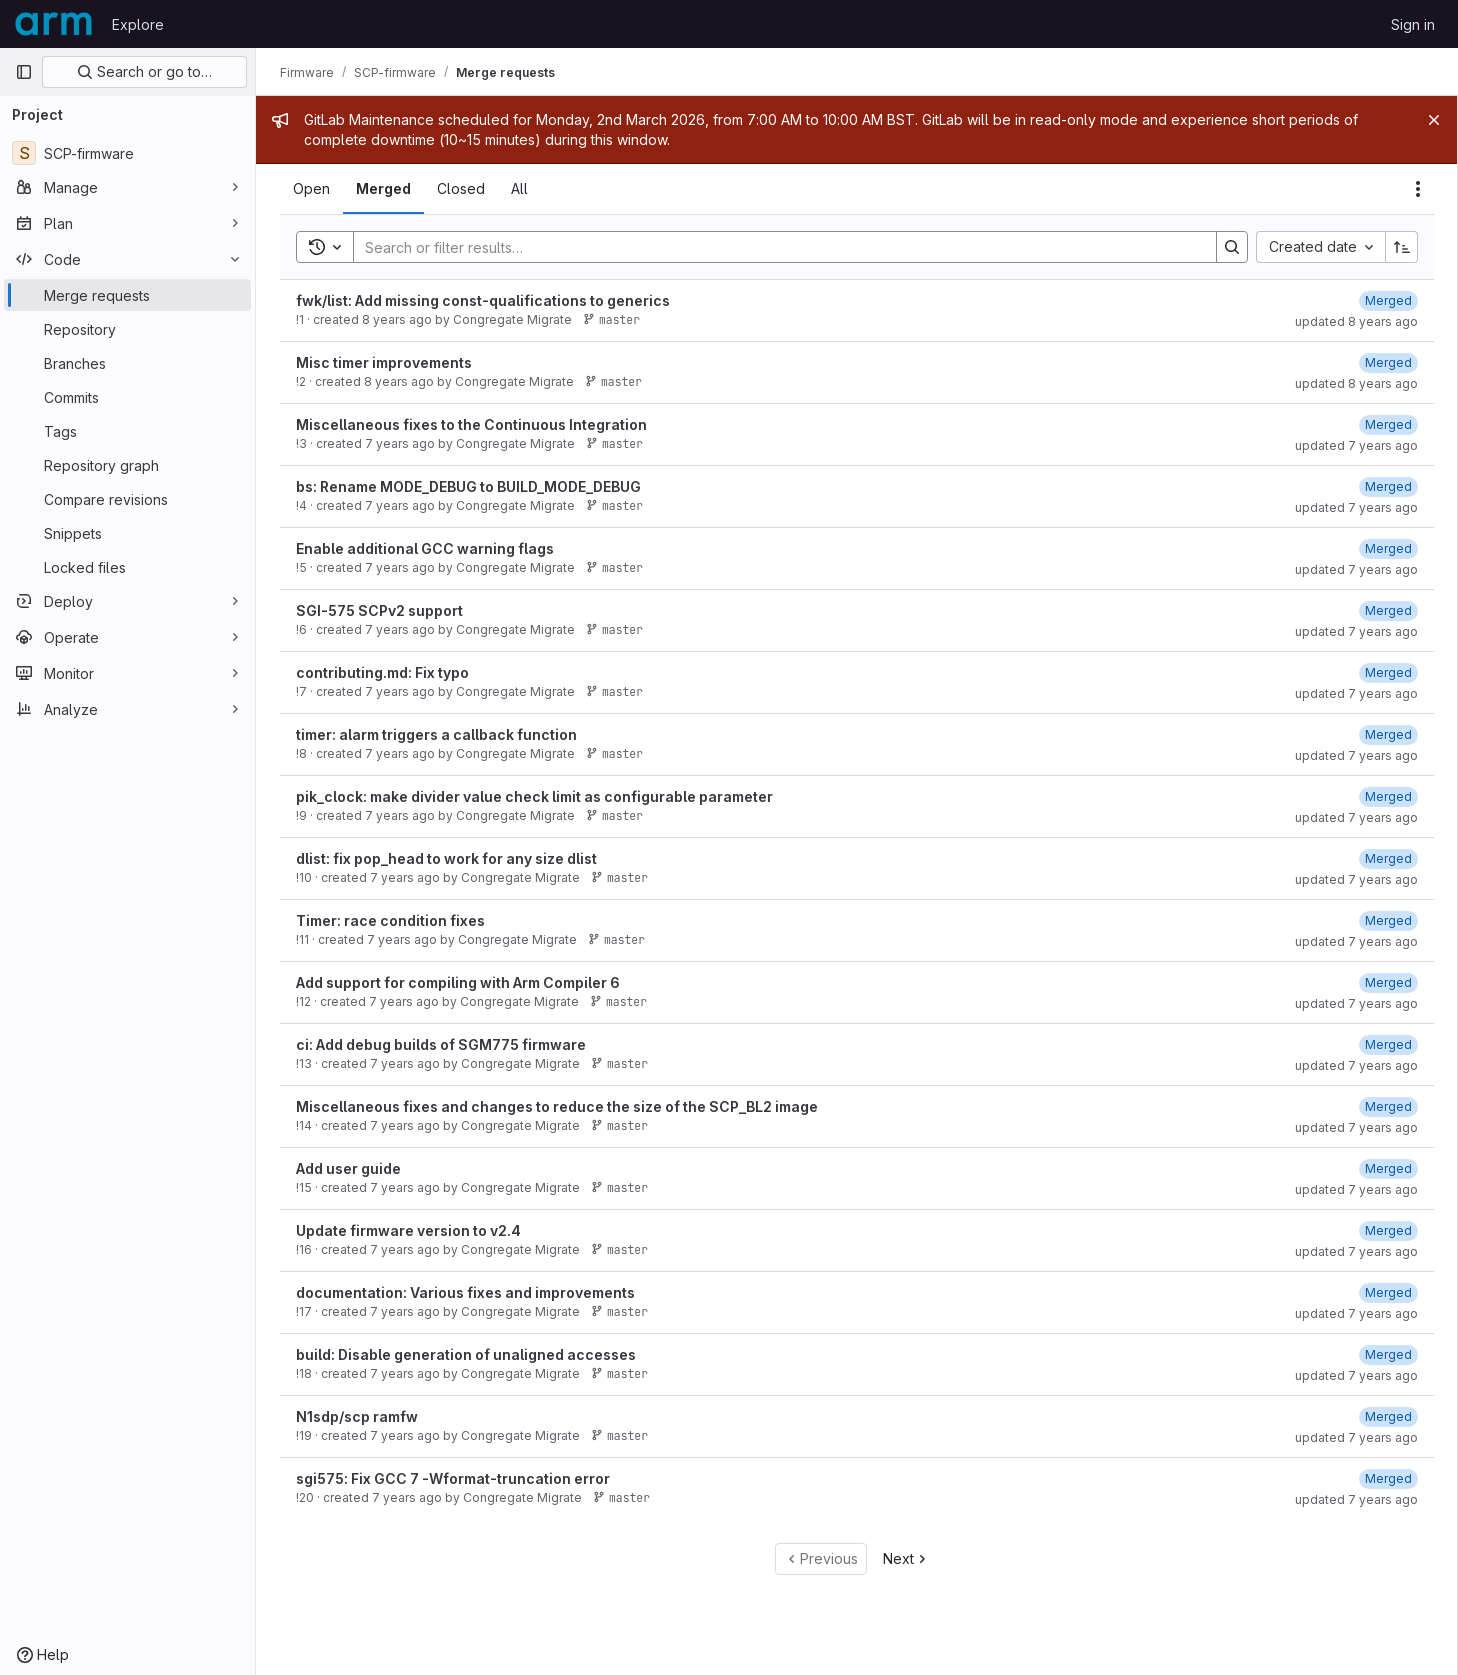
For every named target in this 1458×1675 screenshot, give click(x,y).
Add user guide (348, 1168)
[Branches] (127, 363)
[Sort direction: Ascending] (1402, 247)
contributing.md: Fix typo (382, 672)
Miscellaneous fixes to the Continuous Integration (471, 424)
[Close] (1434, 120)
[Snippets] (127, 533)
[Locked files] (127, 567)
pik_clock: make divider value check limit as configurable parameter (534, 796)
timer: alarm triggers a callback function (436, 734)
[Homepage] (53, 24)
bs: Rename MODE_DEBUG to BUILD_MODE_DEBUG (468, 486)
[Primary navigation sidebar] (24, 72)
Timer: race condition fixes (390, 920)
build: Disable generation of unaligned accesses (466, 1354)
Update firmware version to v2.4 (408, 1230)
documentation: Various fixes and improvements (465, 1292)
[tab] (311, 189)
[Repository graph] (127, 465)
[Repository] (127, 329)
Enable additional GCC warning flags (425, 548)
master (611, 319)
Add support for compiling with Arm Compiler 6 (458, 982)
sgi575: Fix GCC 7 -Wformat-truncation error (453, 1478)
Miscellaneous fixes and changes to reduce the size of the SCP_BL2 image (557, 1106)
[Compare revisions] (127, 499)
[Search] (775, 247)
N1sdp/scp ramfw (357, 1416)
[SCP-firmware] (127, 153)
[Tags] (127, 431)
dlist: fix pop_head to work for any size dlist (446, 858)
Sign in (1413, 24)
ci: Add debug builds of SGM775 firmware (441, 1044)
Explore (138, 24)
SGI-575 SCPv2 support (379, 610)
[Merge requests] (127, 295)
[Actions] (1418, 189)
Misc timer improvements (384, 362)
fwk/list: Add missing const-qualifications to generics (483, 300)
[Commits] (127, 397)
